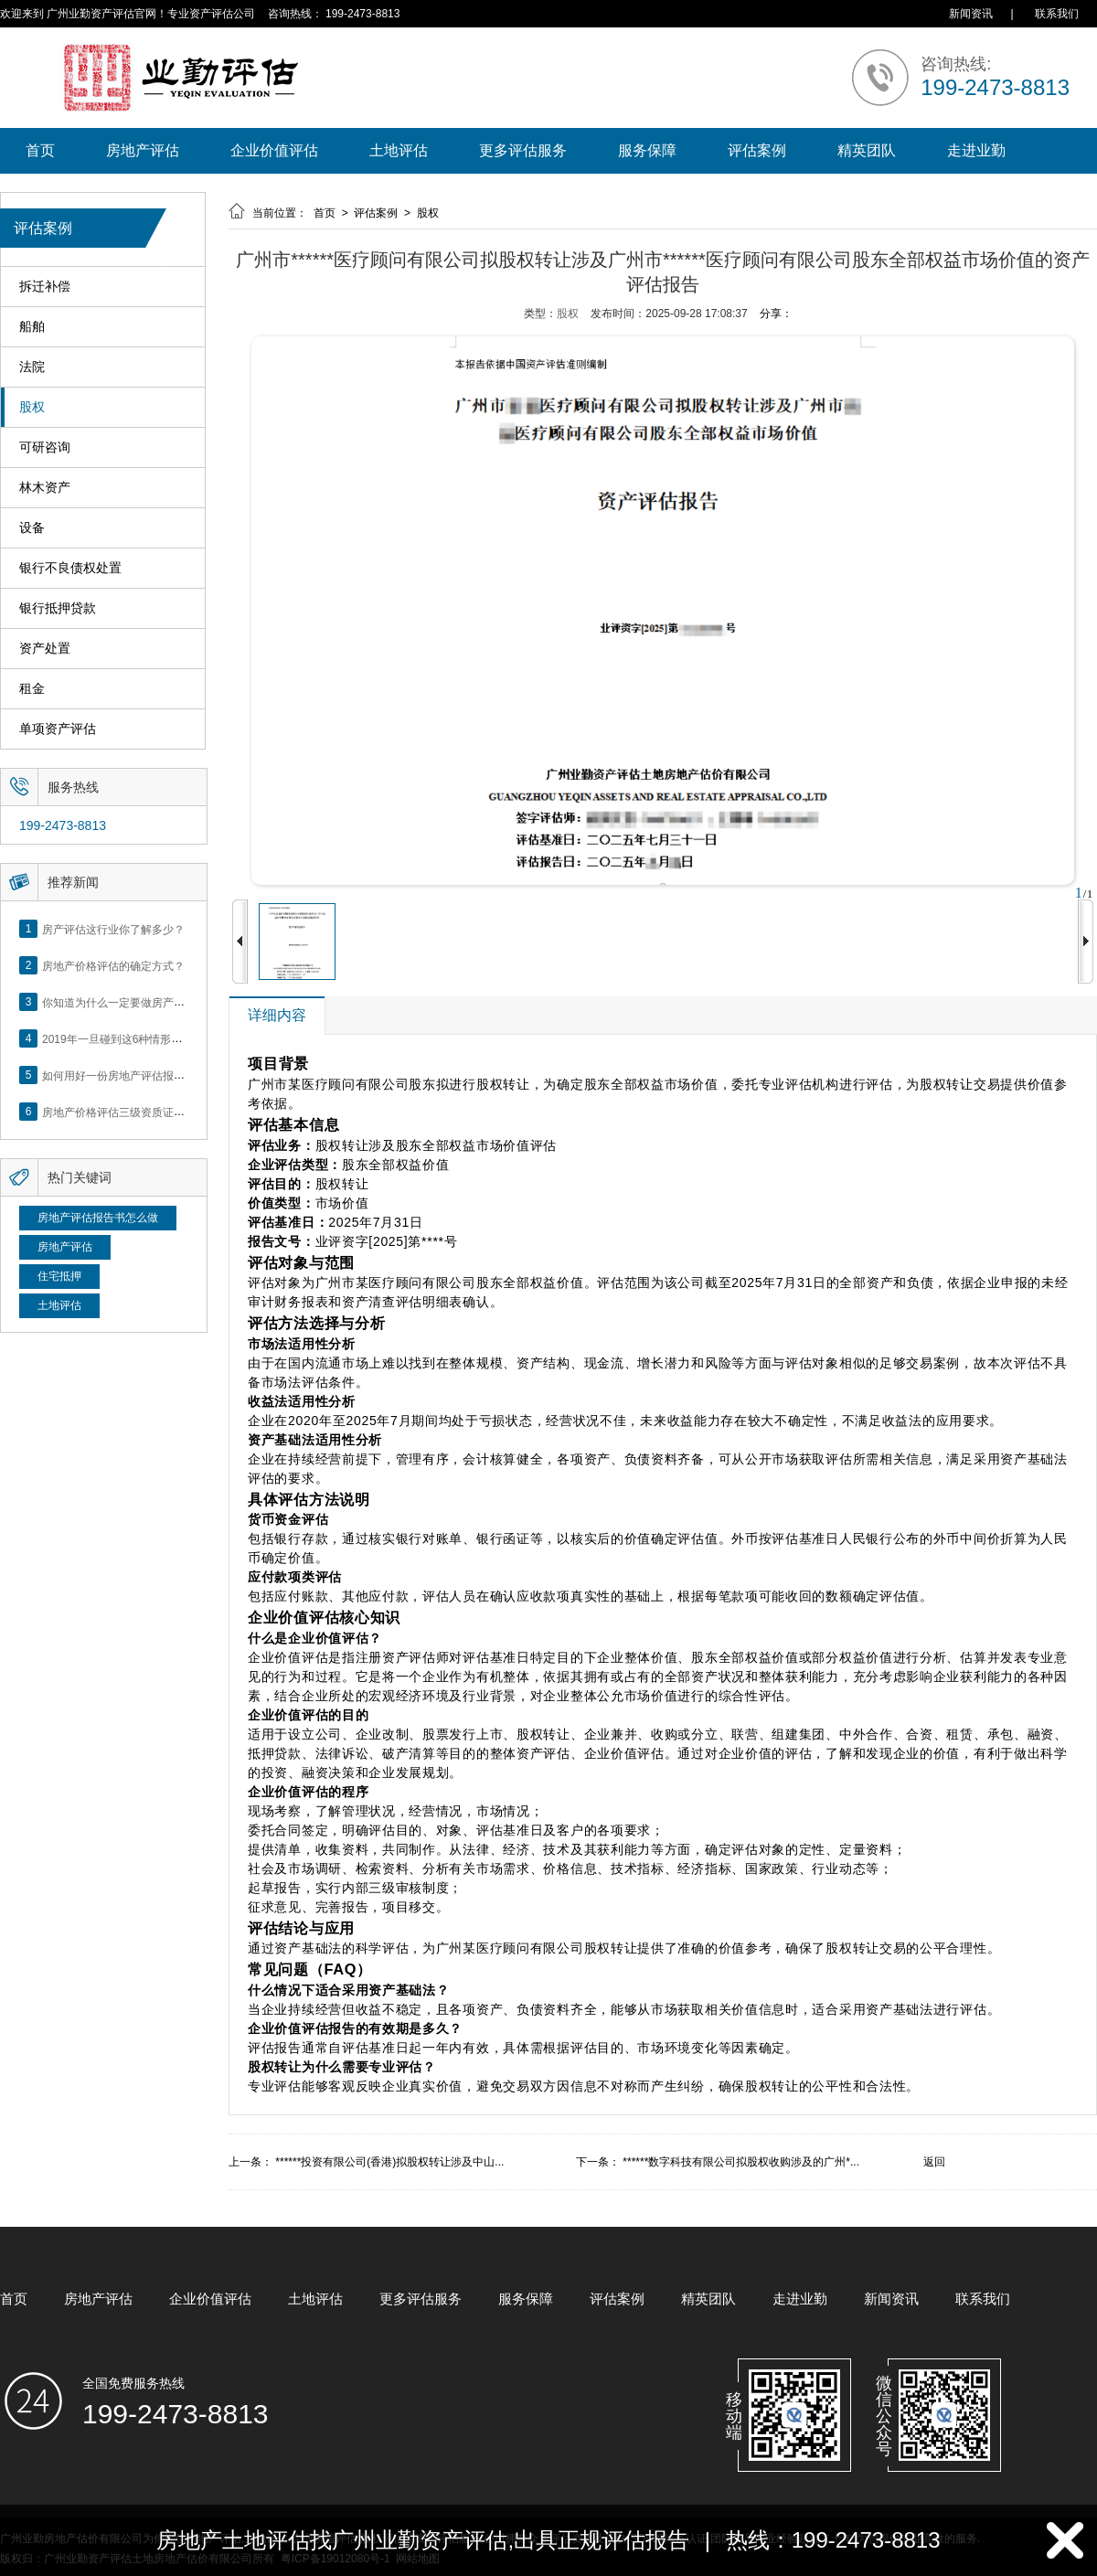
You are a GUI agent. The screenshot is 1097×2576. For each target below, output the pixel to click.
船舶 (32, 326)
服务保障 (647, 150)
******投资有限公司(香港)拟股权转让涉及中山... (389, 2162)
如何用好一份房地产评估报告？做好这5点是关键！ (166, 1075)
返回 (934, 2162)
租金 (32, 688)
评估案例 (757, 150)
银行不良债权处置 (70, 568)
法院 (32, 367)
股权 (32, 407)
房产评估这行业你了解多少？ (113, 928)
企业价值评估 (274, 150)
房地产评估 (142, 150)
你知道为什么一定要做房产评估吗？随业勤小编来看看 (173, 1001)
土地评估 (398, 150)
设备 (32, 528)
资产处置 (44, 648)
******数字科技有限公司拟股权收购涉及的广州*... (741, 2162)
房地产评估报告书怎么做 (97, 1217)
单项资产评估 (57, 729)
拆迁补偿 (44, 286)
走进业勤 (976, 150)
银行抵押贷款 (57, 608)
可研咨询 (44, 447)
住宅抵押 (59, 1276)
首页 (40, 150)
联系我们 (1057, 13)
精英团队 (866, 150)
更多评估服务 (523, 150)
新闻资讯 (971, 13)
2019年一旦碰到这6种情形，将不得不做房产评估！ (167, 1038)
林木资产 (44, 487)
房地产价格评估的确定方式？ (113, 965)
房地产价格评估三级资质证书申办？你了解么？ (157, 1111)
